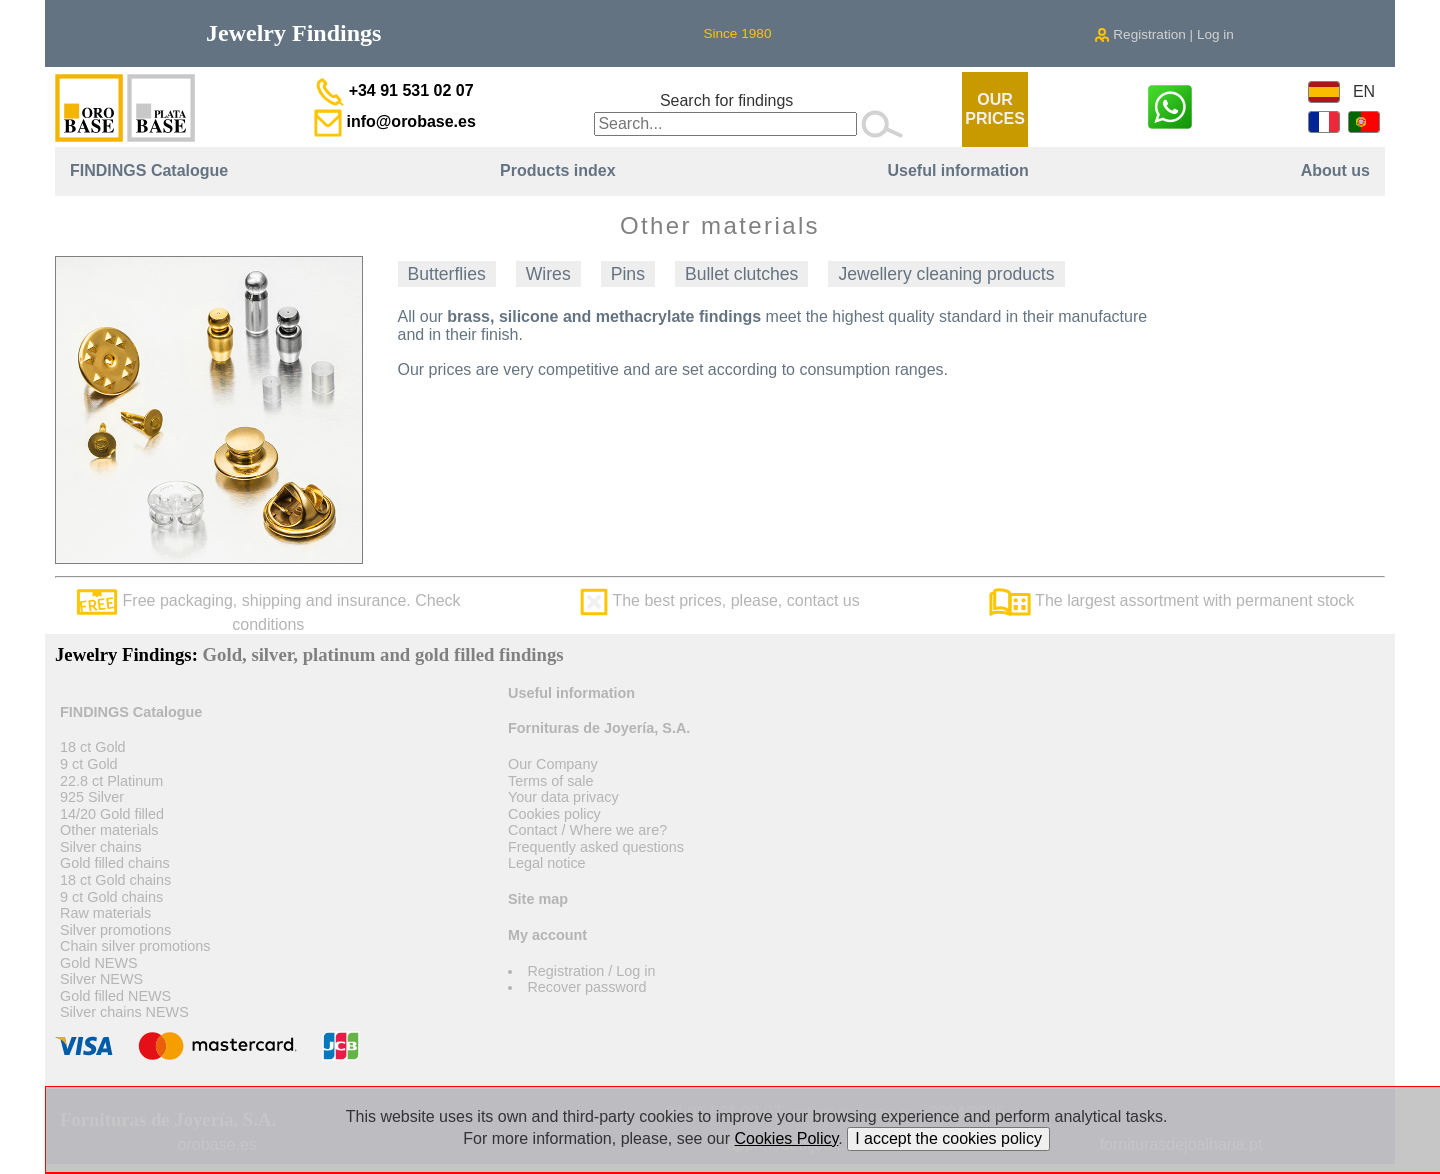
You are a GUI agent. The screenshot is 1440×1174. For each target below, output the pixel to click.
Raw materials (105, 913)
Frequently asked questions (596, 847)
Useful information (957, 170)
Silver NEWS (101, 979)
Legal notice (547, 863)
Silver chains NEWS (124, 1012)
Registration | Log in (1164, 34)
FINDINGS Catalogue (149, 170)
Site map (538, 899)
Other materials (109, 830)
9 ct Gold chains (111, 897)
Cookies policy (554, 814)
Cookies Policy (787, 1138)
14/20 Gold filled (112, 814)
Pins (628, 274)
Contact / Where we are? (587, 830)
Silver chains (101, 847)
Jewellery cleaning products (946, 274)
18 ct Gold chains (115, 880)
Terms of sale (551, 781)
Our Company (553, 764)
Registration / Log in (591, 971)
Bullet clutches (741, 274)
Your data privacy (563, 797)
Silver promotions (115, 930)
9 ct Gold (89, 764)
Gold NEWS (99, 963)
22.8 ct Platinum (111, 781)
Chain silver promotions (135, 946)
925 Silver (92, 797)
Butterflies (447, 274)
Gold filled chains (115, 863)
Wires (548, 274)
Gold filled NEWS (115, 996)
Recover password (586, 987)
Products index (558, 170)
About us (1335, 170)
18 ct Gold (93, 747)
